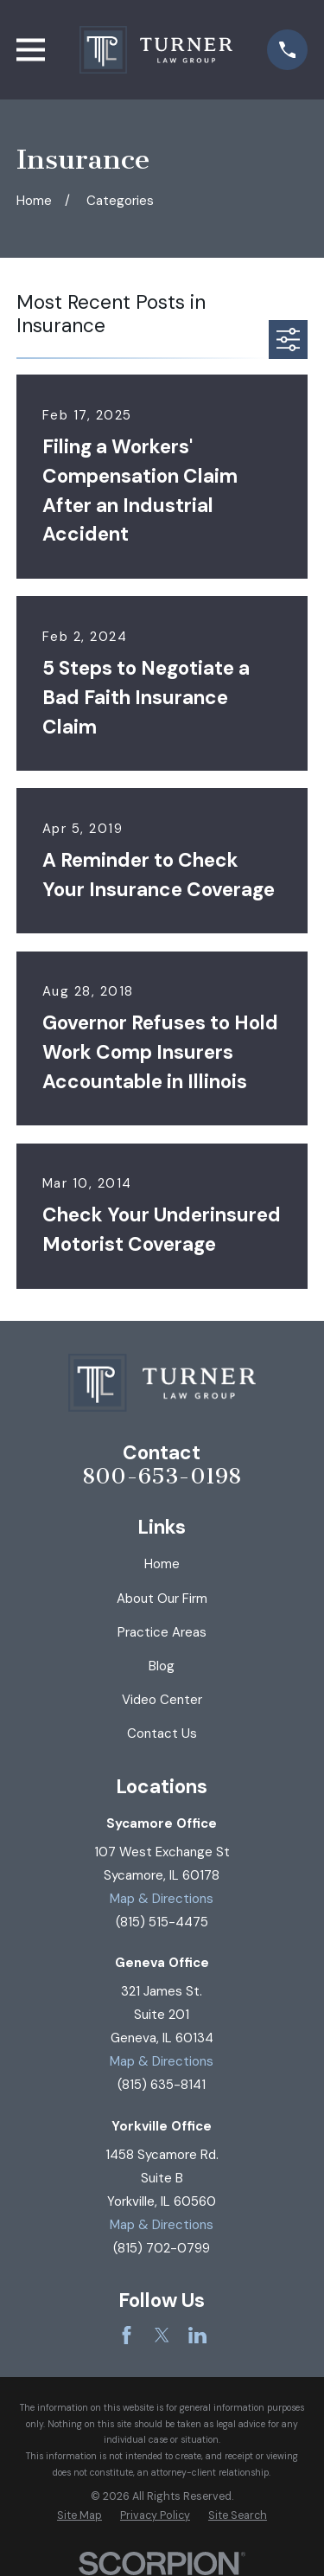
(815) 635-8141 (162, 2084)
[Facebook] (127, 2335)
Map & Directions (161, 1898)
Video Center (162, 1699)
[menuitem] (79, 2516)
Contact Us (162, 1733)
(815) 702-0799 (161, 2248)
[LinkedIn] (197, 2335)
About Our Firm (162, 1598)
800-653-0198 (161, 1477)
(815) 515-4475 (162, 1922)
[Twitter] (162, 2335)
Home (162, 1564)
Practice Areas (162, 1632)
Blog (162, 1666)
